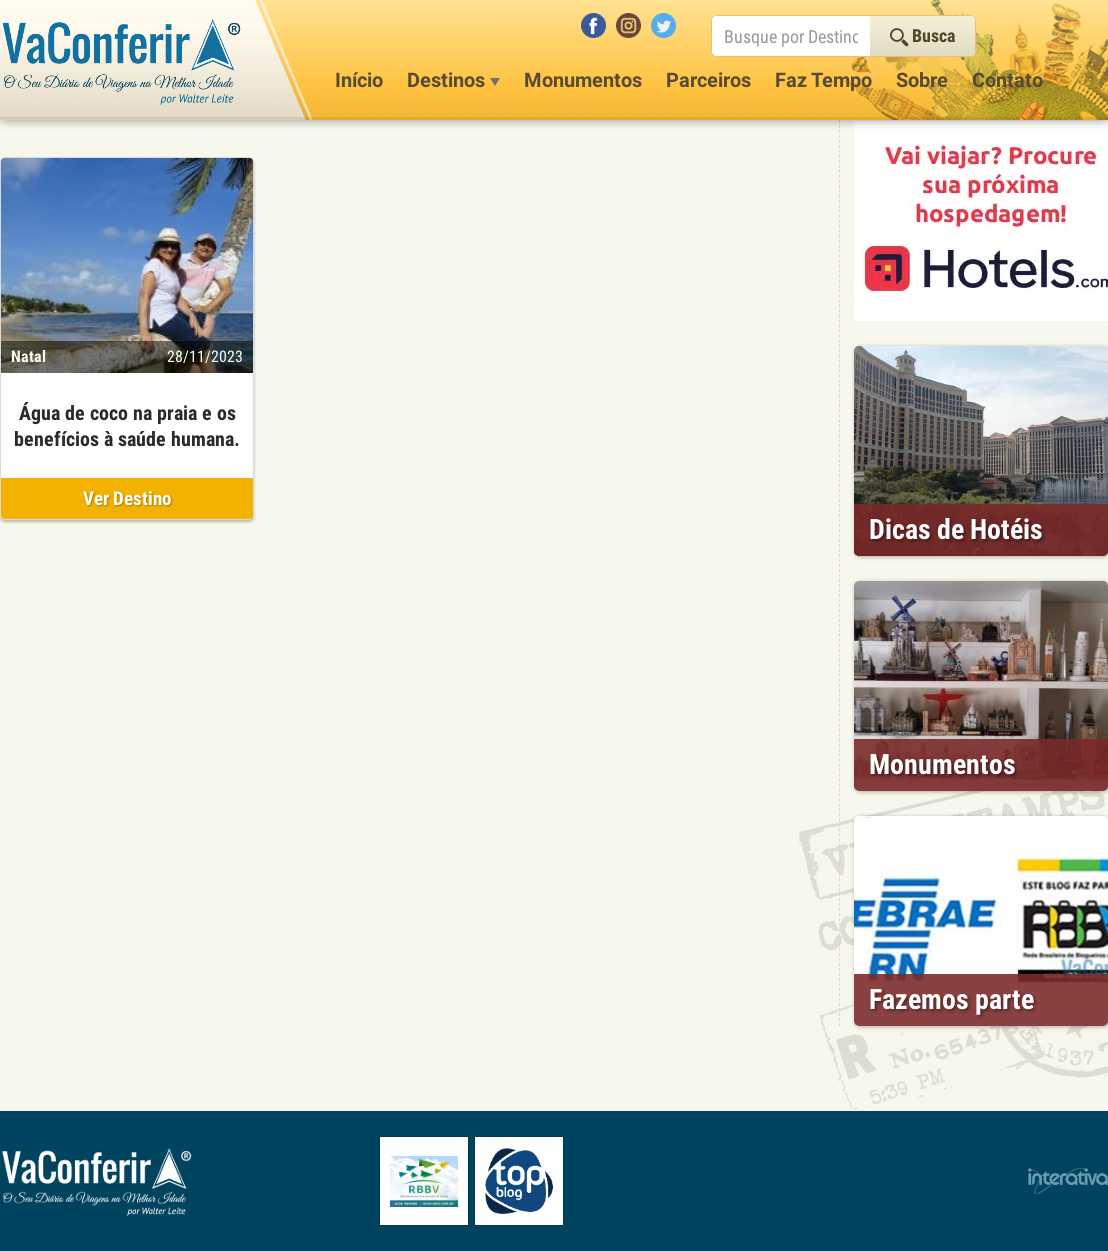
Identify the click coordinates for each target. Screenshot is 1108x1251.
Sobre (922, 80)
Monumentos (583, 80)
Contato (1007, 80)
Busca (922, 35)
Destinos (453, 80)
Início (359, 80)
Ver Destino (127, 498)
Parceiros (708, 80)
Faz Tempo (823, 80)
